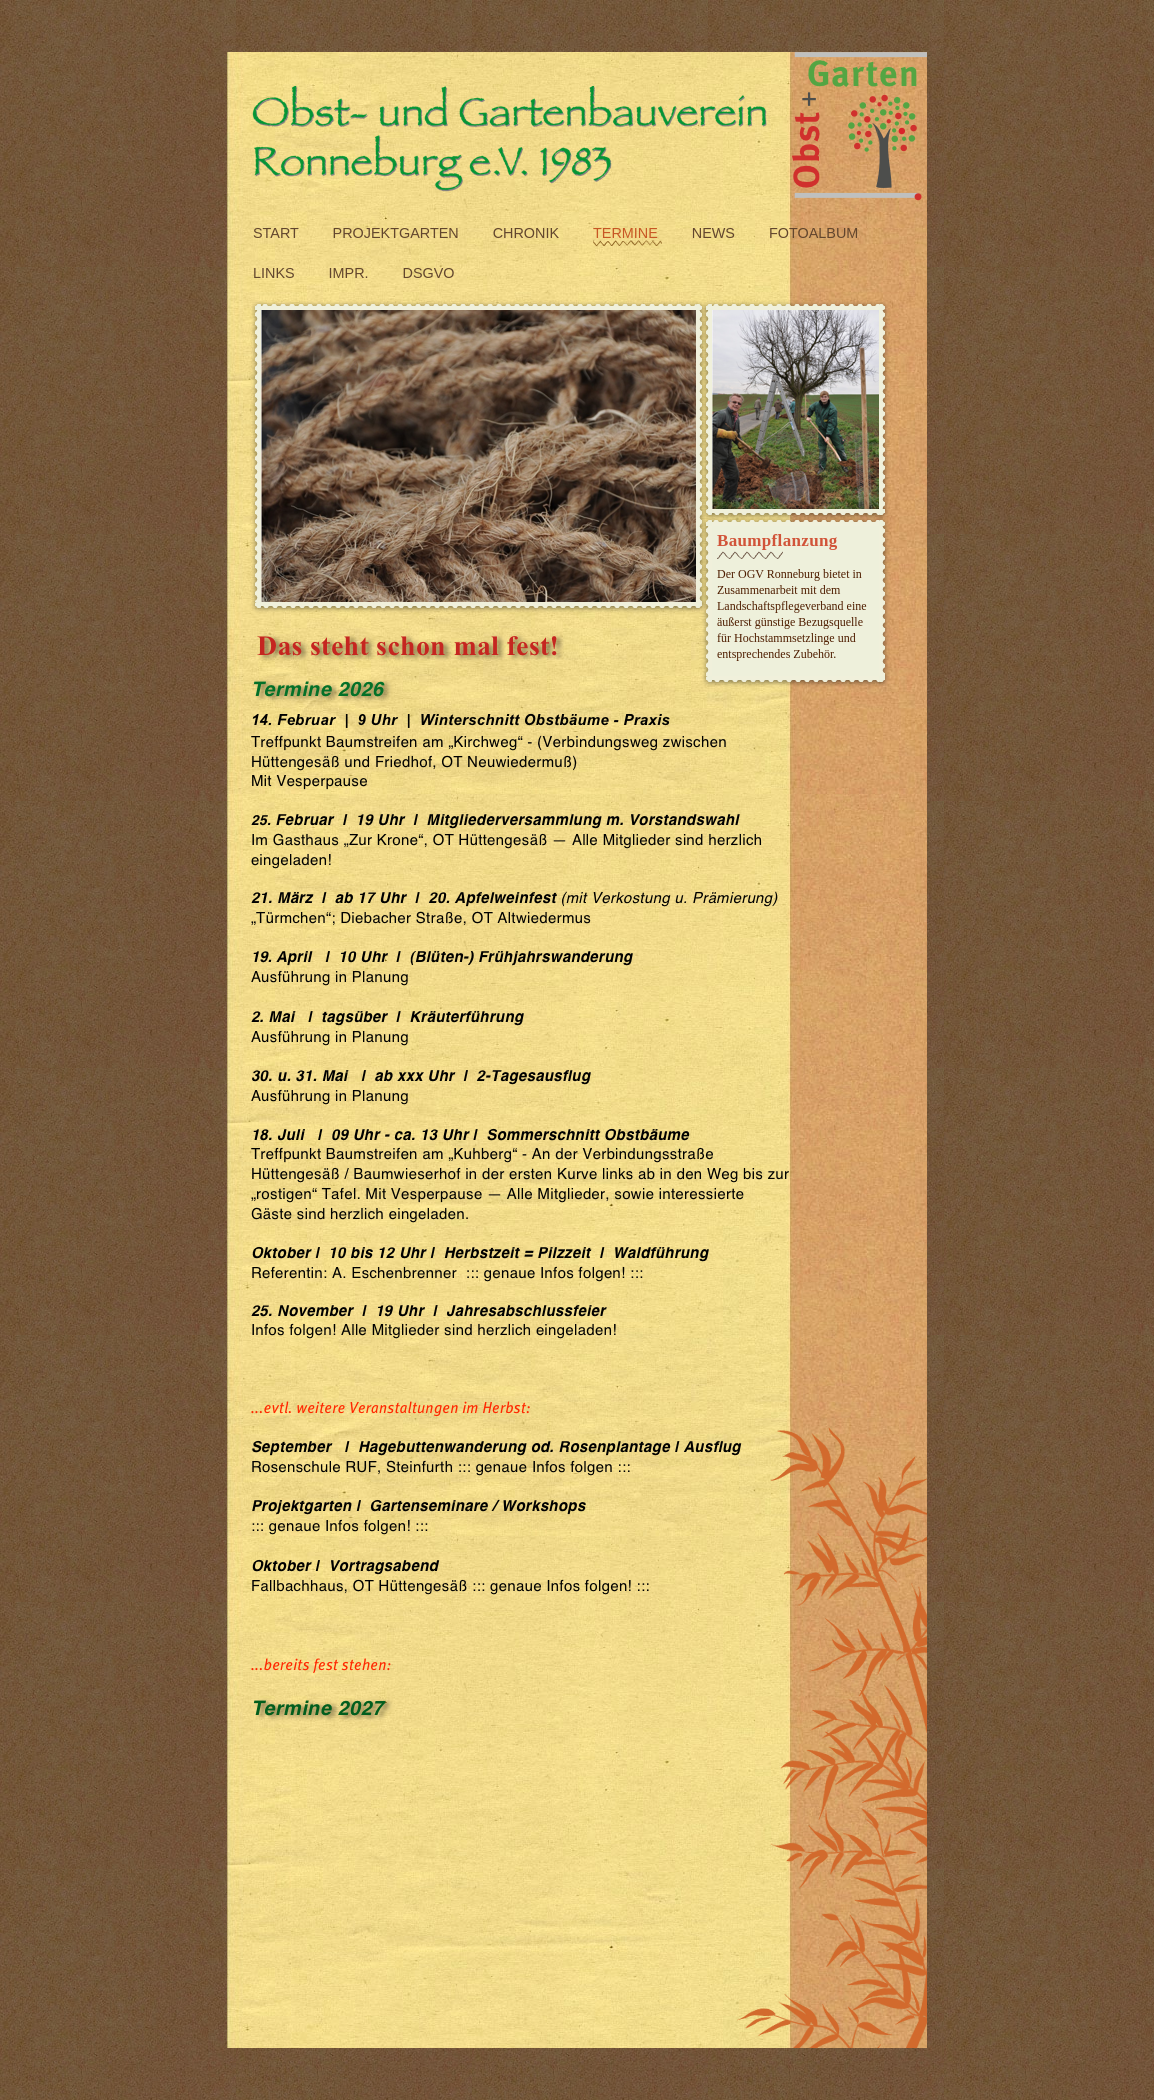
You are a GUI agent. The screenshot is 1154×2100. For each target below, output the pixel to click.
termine (627, 233)
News (715, 233)
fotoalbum (813, 233)
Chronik (528, 233)
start (278, 233)
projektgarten (398, 233)
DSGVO (429, 273)
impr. (351, 273)
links (276, 273)
